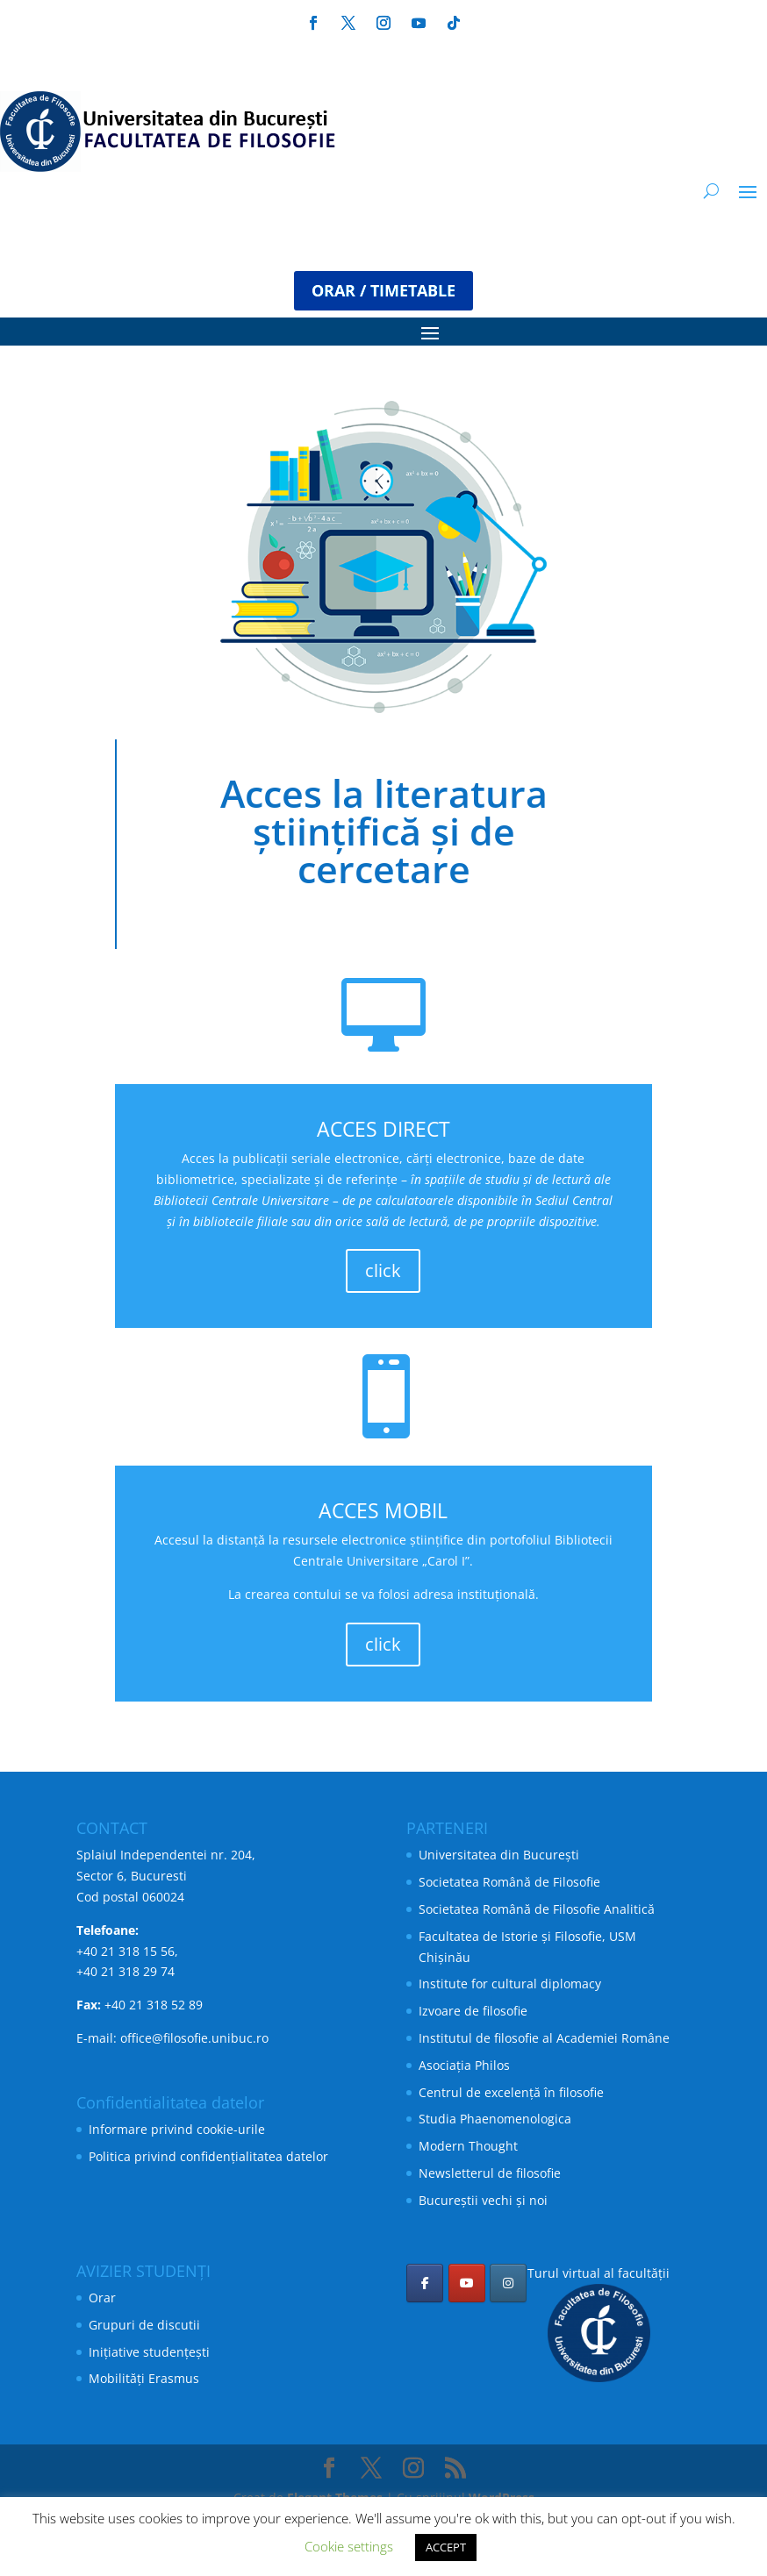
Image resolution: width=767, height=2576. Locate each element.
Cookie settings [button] (349, 2546)
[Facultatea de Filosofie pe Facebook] (424, 2283)
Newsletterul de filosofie (490, 2173)
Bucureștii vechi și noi (483, 2200)
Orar (102, 2297)
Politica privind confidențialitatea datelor (208, 2156)
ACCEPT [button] (446, 2547)
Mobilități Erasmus (144, 2378)
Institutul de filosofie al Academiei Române (544, 2038)
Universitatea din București (499, 1854)
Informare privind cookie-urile (177, 2129)
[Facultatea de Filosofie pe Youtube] (466, 2283)
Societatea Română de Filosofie (509, 1881)
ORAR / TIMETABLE (383, 290)
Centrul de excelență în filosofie (511, 2092)
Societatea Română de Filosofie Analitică (537, 1909)
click (383, 1270)
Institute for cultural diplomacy (510, 1983)
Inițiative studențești (149, 2352)
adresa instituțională (474, 1594)
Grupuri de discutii (144, 2324)
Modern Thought (468, 2145)
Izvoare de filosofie (473, 2010)
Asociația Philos (464, 2065)
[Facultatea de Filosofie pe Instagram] (508, 2283)
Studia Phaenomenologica (495, 2118)
